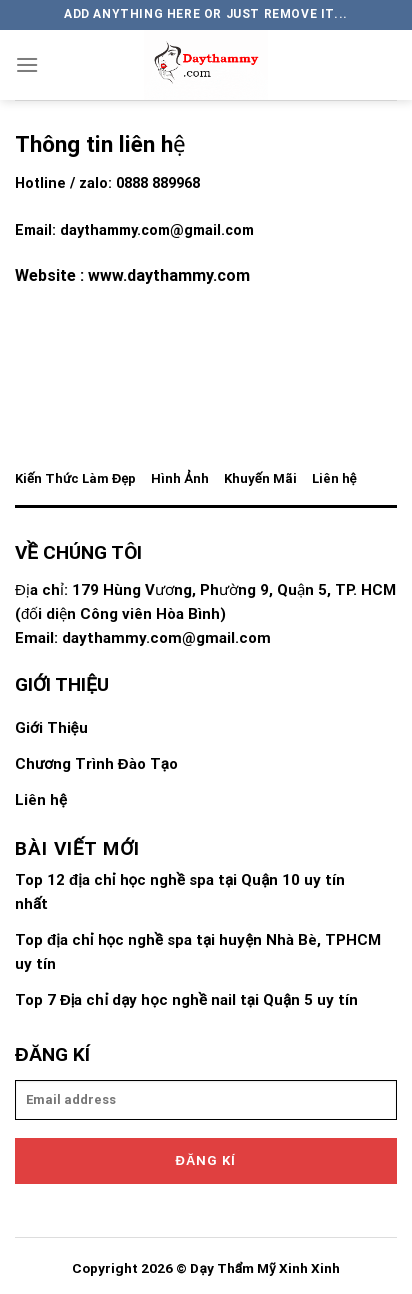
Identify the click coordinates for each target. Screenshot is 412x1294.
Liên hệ (334, 478)
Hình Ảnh (179, 478)
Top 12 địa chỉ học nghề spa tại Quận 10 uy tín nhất (180, 892)
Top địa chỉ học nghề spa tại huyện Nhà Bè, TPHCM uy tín (198, 952)
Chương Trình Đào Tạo (96, 764)
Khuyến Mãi (260, 478)
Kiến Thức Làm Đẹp (75, 478)
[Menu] (27, 64)
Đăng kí (206, 1160)
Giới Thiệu (51, 728)
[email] (206, 1100)
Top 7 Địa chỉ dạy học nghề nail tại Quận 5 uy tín (186, 1000)
